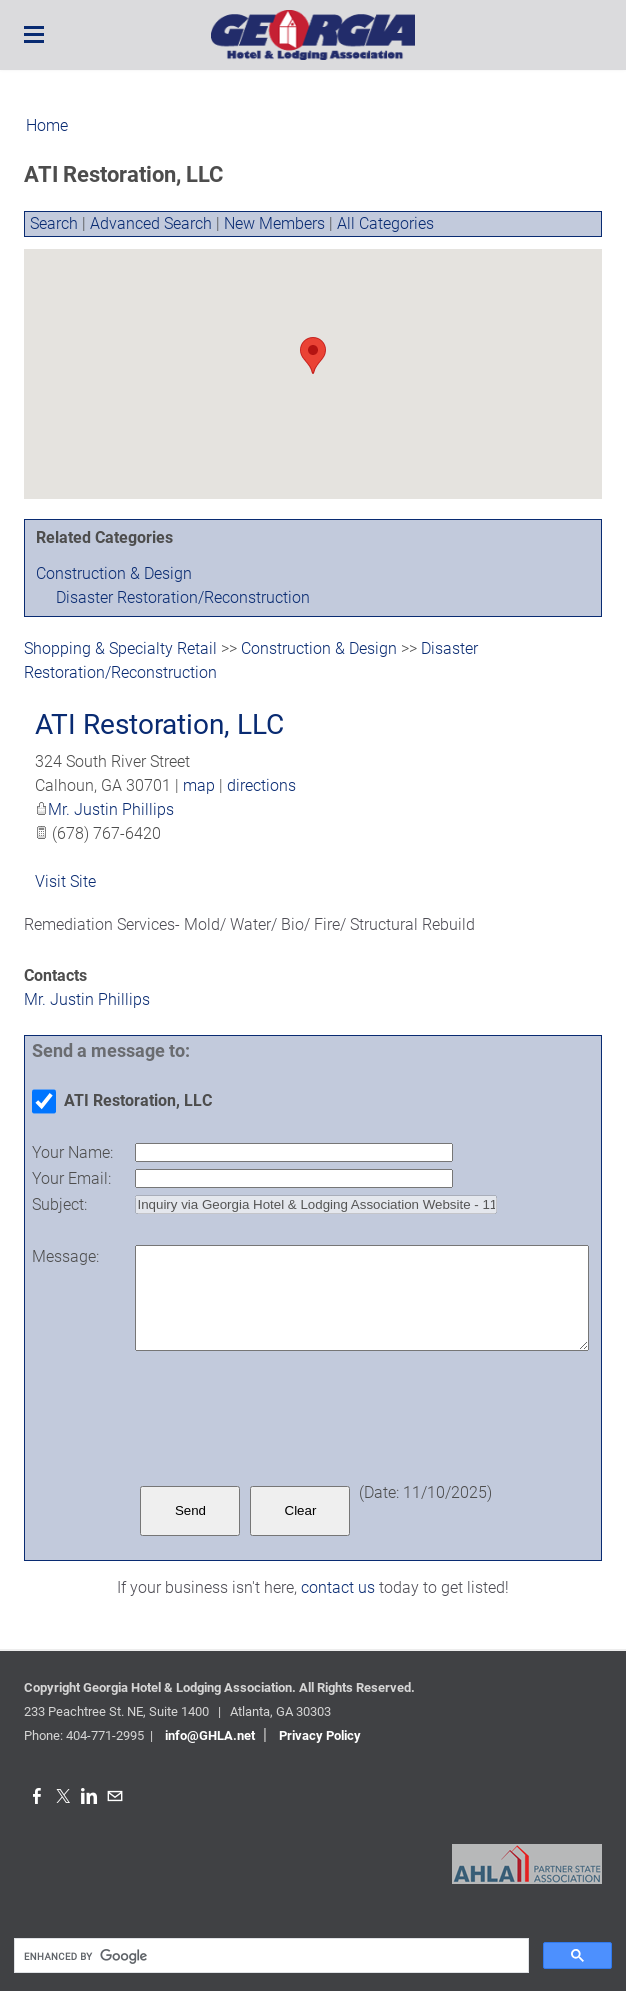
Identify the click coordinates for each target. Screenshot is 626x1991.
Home (47, 125)
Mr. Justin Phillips (111, 809)
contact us (338, 1587)
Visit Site (65, 881)
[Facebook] (37, 1796)
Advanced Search (151, 223)
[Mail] (115, 1796)
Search (54, 223)
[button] (313, 355)
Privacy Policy (320, 1735)
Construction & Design (114, 573)
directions (261, 785)
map (199, 785)
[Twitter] (63, 1796)
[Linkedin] (89, 1796)
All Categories (385, 223)
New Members (274, 223)
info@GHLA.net (210, 1735)
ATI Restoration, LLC (159, 724)
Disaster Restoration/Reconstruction (183, 597)
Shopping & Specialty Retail (120, 648)
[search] (269, 1956)
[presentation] (287, 1418)
